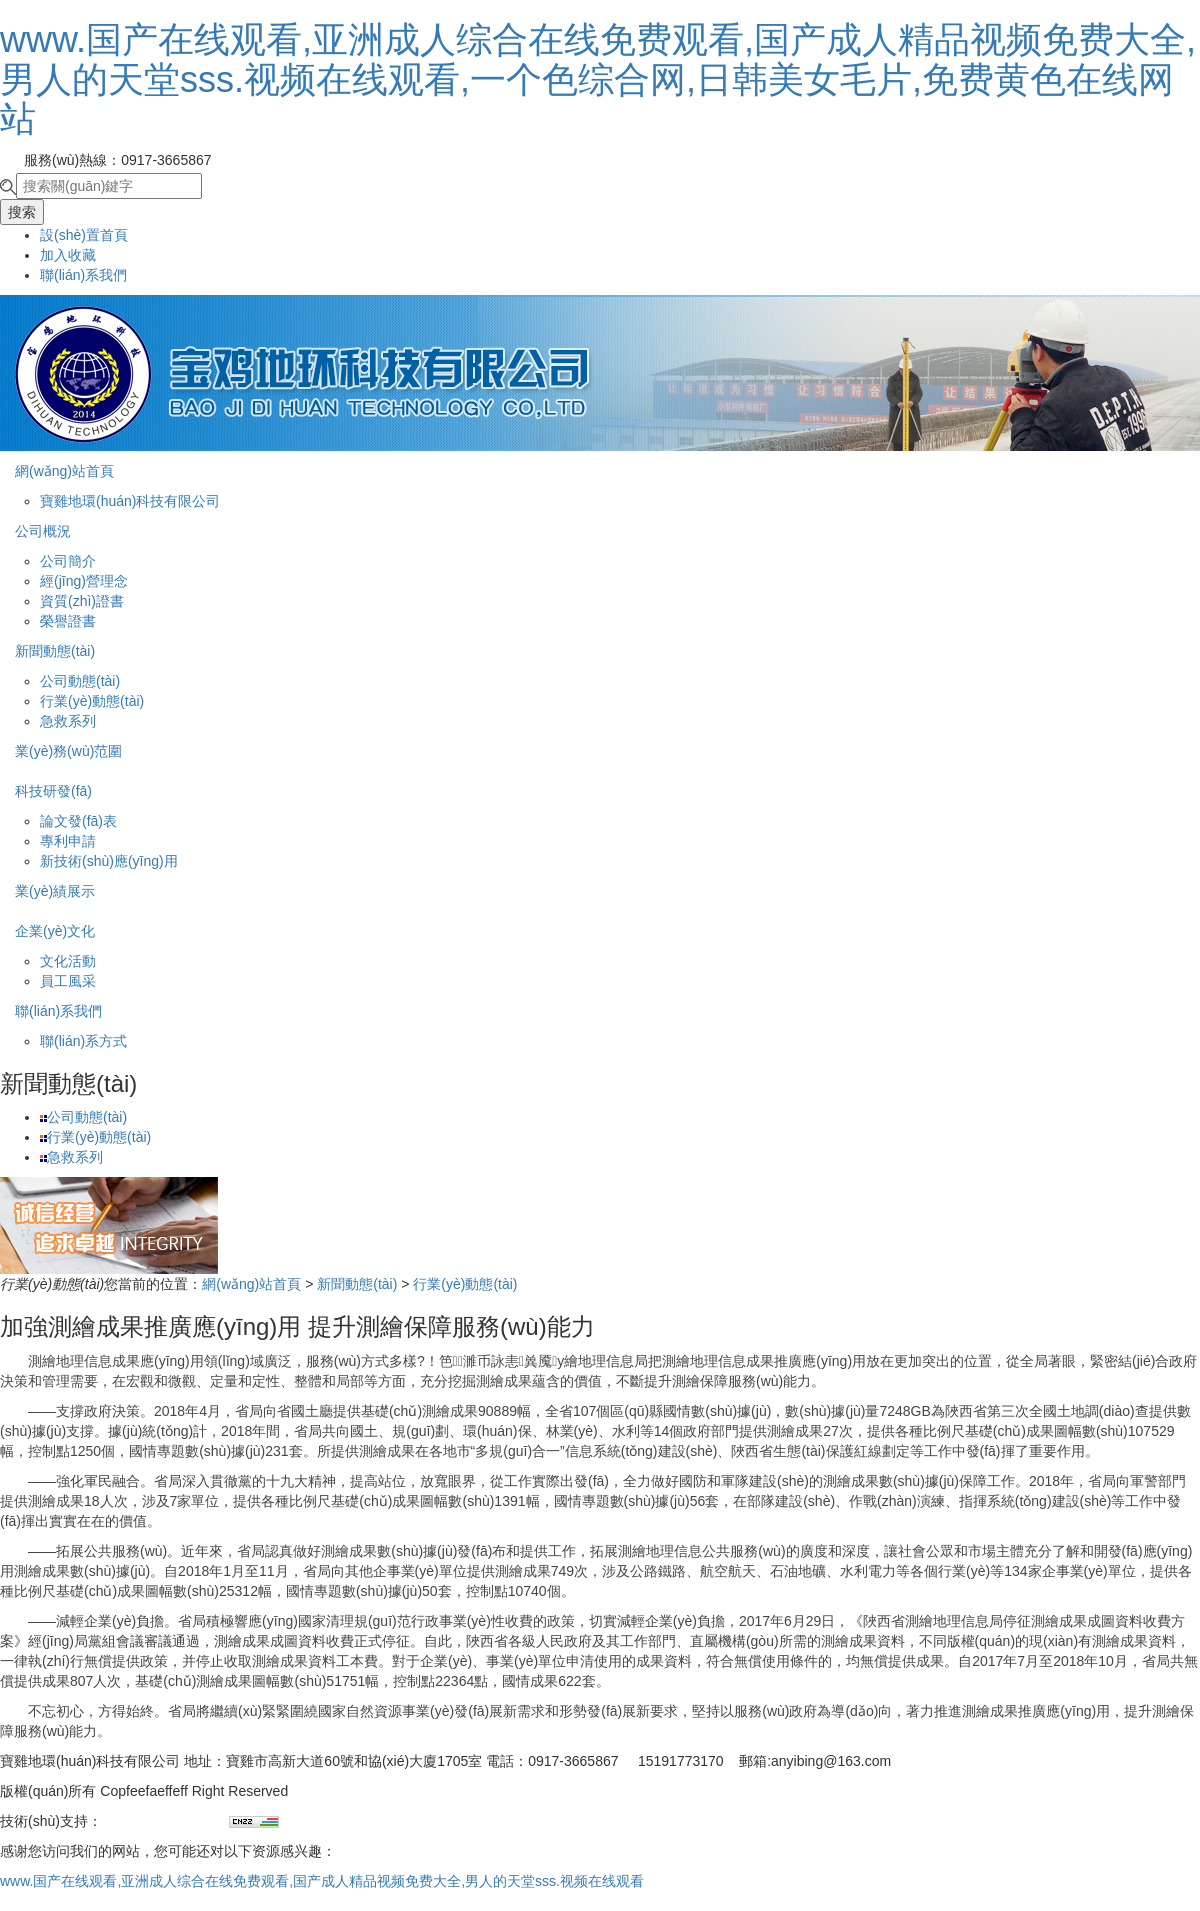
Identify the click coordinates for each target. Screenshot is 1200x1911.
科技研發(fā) (53, 791)
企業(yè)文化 (55, 931)
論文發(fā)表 (78, 821)
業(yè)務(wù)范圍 (68, 751)
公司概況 (43, 531)
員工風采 (68, 981)
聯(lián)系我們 (83, 275)
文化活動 (68, 961)
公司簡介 (68, 561)
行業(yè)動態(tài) (92, 701)
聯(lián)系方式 (83, 1041)
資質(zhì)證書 (82, 601)
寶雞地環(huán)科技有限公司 (130, 501)
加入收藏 (68, 255)
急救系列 (68, 721)
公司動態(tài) (80, 681)
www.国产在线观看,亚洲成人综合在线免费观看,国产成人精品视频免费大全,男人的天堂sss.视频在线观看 (322, 1881)
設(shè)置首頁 (84, 235)
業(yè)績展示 (55, 891)
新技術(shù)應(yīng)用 (109, 861)
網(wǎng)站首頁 (64, 471)
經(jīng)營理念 (84, 581)
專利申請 (68, 841)
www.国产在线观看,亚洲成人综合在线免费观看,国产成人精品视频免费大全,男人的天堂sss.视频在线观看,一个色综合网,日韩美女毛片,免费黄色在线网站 (598, 79)
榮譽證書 (68, 621)
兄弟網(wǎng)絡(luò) (165, 1821)
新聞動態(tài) (55, 651)
